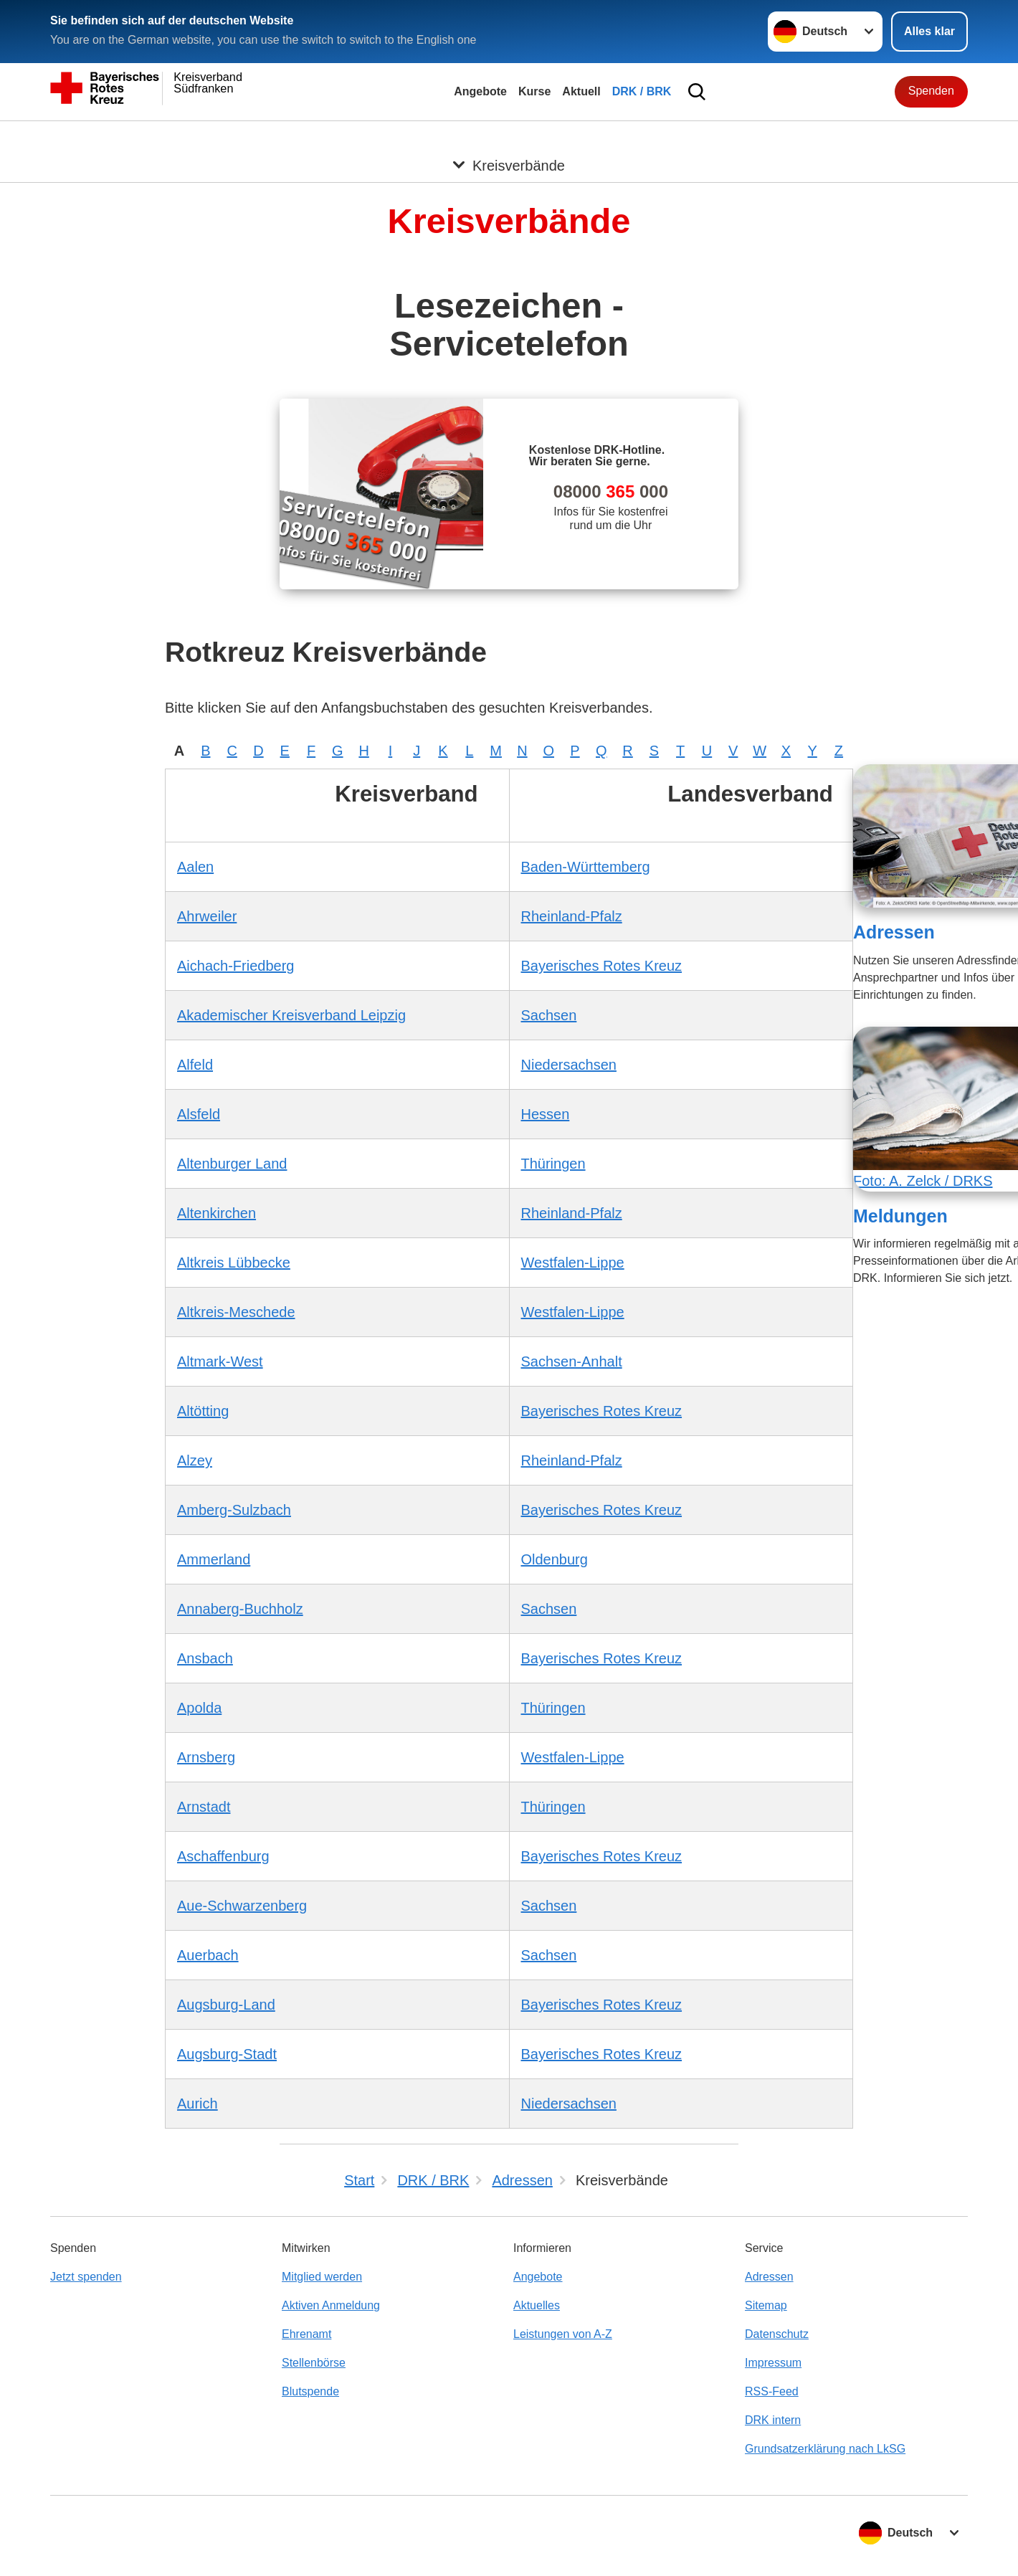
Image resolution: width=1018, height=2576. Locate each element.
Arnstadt (203, 1807)
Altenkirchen (216, 1213)
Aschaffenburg (223, 1856)
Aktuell (581, 91)
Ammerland (213, 1559)
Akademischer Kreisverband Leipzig (291, 1015)
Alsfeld (198, 1114)
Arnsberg (206, 1757)
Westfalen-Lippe (572, 1262)
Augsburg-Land (226, 2004)
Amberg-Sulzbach (234, 1510)
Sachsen (549, 1015)
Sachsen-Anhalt (571, 1361)
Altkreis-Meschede (236, 1312)
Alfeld (195, 1065)
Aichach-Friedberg (235, 966)
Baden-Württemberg (585, 867)
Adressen (894, 932)
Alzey (194, 1460)
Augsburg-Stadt (227, 2054)
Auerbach (208, 1955)
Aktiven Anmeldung (331, 2305)
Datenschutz (777, 2334)
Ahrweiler (207, 916)
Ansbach (205, 1658)
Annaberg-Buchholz (240, 1609)
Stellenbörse (314, 2363)
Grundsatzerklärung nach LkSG (825, 2449)
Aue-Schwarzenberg (242, 1906)
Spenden (931, 91)
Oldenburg (554, 1559)
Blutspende (310, 2391)
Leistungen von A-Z (562, 2334)
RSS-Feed (772, 2391)
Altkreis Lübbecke (233, 1262)
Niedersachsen (569, 1065)
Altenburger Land (232, 1163)
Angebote (480, 91)
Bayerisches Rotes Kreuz (601, 966)
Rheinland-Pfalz (571, 916)
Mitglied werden (322, 2277)
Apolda (199, 1708)
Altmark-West (220, 1361)
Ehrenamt (306, 2334)
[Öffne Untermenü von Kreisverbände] (509, 138)
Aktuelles (536, 2305)
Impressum (773, 2363)
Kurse (534, 91)
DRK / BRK (642, 91)
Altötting (203, 1411)
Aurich (197, 2103)
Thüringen (553, 1163)
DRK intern (773, 2420)
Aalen (195, 867)
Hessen (545, 1114)
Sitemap (766, 2305)
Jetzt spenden (86, 2277)
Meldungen (900, 1216)
